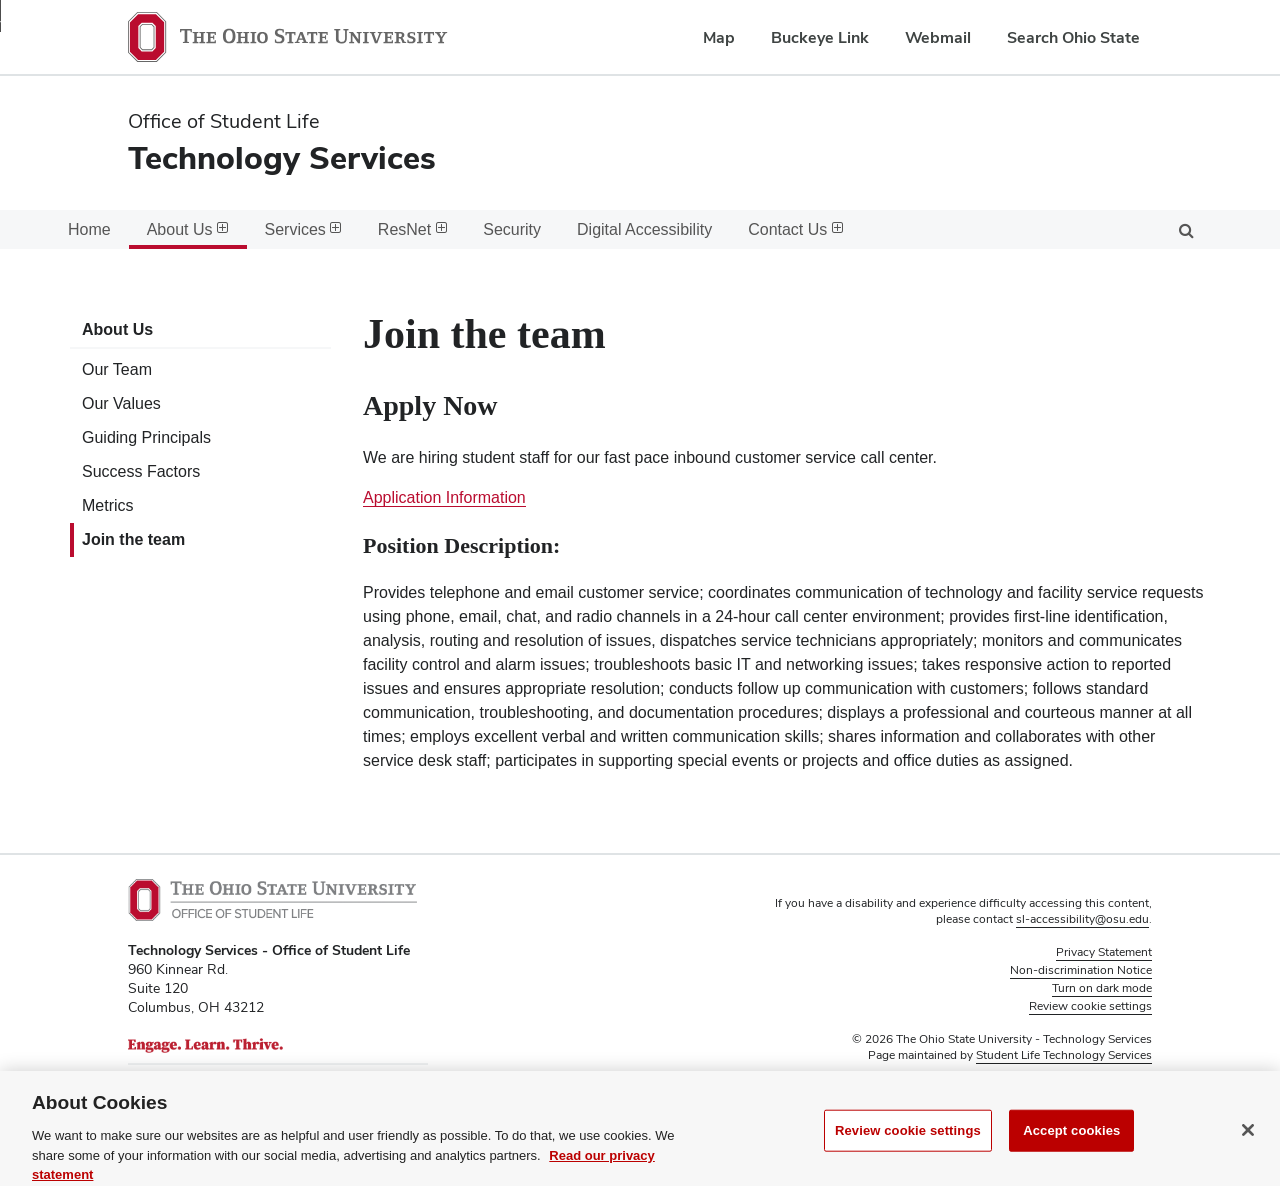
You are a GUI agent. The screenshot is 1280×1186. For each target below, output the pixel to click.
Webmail (938, 37)
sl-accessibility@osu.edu (1082, 919)
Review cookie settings (908, 1150)
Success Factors (141, 471)
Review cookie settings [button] (1090, 1006)
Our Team (117, 369)
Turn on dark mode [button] (1102, 988)
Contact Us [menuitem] (795, 229)
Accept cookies (1071, 1150)
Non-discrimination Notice (1081, 970)
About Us (117, 329)
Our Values (121, 403)
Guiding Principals (146, 437)
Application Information (444, 497)
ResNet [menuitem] (412, 229)
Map (719, 37)
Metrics (108, 505)
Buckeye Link (820, 37)
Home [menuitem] (89, 229)
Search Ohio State (1073, 37)
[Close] (1248, 1150)
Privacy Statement (1104, 952)
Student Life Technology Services (1064, 1055)
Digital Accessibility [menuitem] (644, 229)
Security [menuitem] (512, 229)
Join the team (133, 539)
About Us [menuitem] (188, 229)
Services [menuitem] (303, 229)
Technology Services (282, 157)
